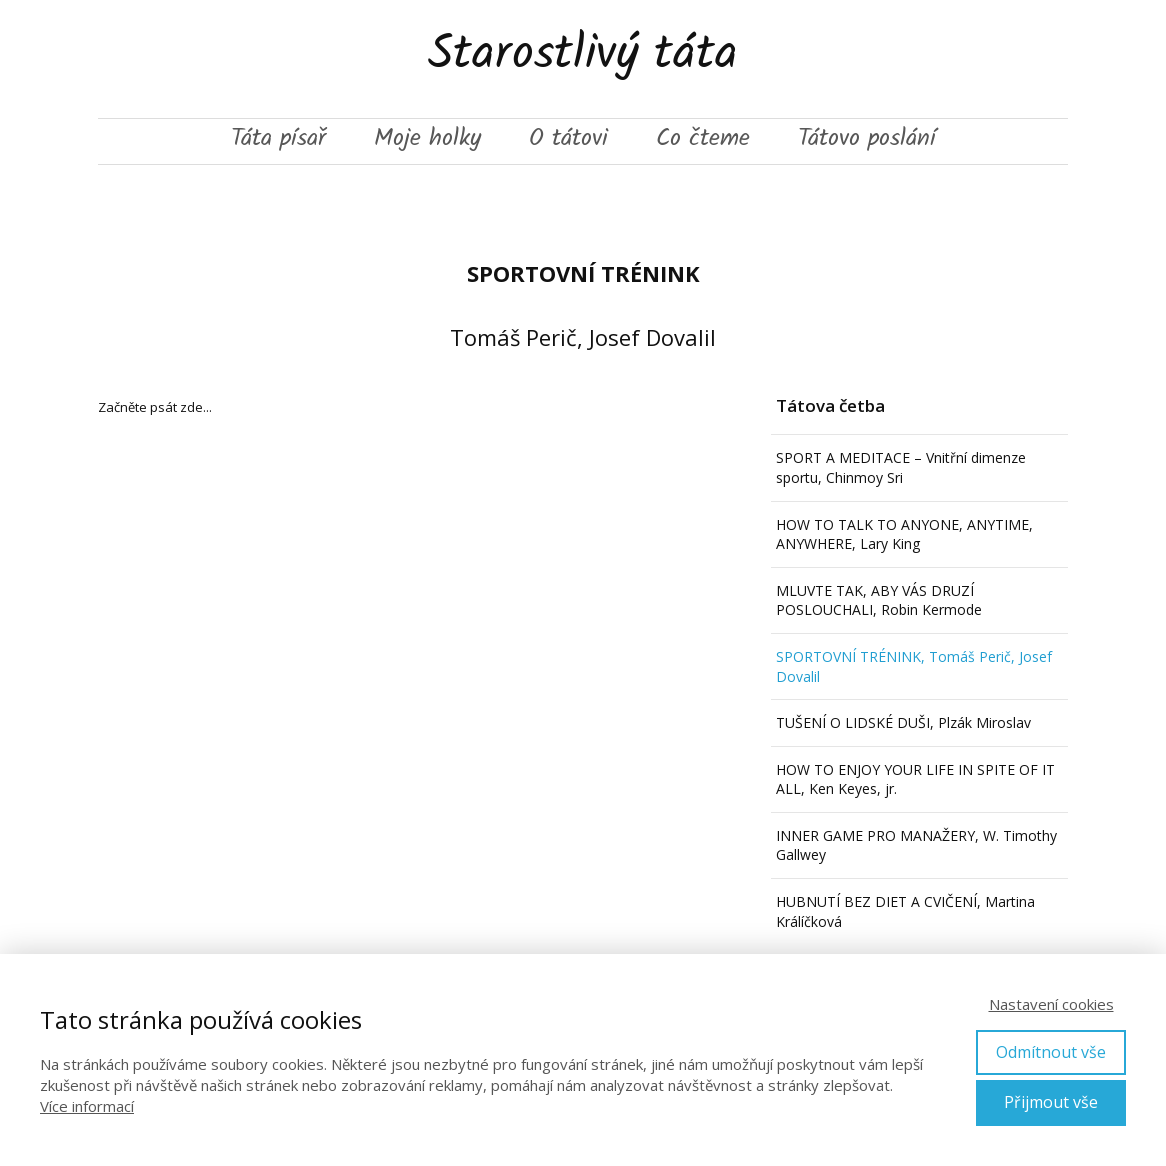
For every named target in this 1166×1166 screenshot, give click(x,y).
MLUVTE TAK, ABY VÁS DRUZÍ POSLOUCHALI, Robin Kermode (879, 600)
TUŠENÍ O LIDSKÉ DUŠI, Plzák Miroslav (903, 722)
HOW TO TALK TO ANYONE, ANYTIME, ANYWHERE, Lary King (904, 534)
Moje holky (427, 141)
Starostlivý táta (583, 59)
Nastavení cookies (1051, 1004)
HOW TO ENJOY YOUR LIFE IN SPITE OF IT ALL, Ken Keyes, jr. (915, 779)
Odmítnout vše (1051, 1052)
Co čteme (703, 141)
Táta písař (278, 141)
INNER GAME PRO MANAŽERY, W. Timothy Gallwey (916, 845)
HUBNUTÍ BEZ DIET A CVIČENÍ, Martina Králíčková (905, 911)
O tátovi (568, 141)
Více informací (87, 1106)
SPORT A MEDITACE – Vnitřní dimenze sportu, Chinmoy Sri (901, 467)
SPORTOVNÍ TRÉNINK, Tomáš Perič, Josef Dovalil (914, 666)
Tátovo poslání (867, 141)
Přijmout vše (1051, 1102)
